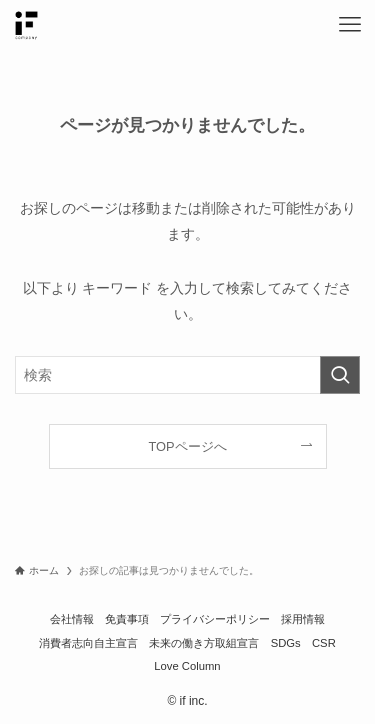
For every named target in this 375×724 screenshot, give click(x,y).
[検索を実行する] (340, 375)
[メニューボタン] (350, 25)
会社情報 (72, 619)
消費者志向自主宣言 (88, 643)
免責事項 (127, 619)
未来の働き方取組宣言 (204, 643)
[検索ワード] (187, 375)
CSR (324, 643)
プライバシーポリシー (215, 619)
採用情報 (303, 619)
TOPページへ (187, 446)
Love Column (187, 666)
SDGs (286, 643)
